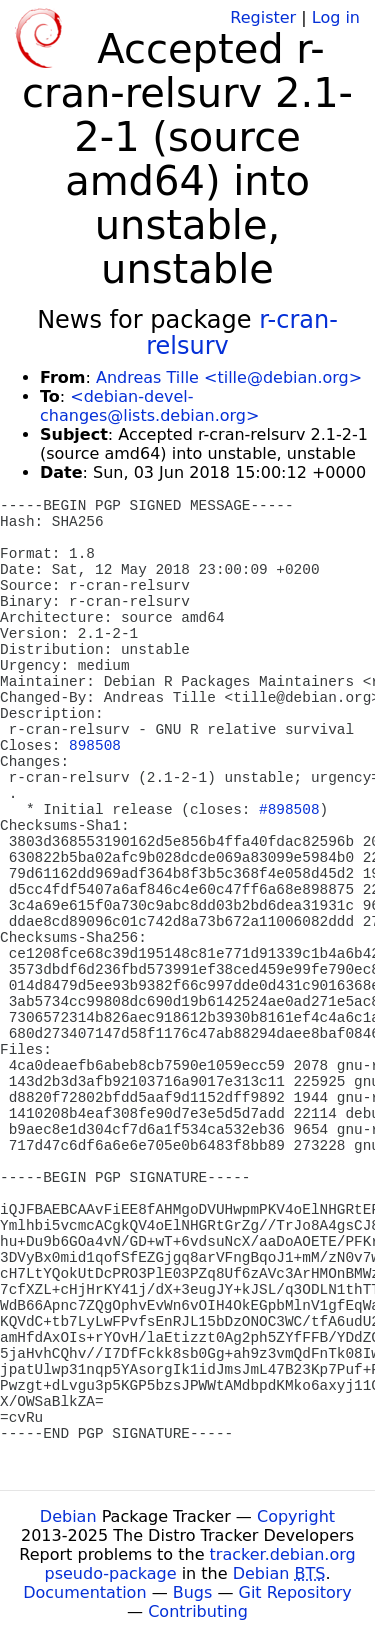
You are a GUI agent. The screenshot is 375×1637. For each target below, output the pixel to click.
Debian (68, 1516)
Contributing (198, 1611)
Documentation (84, 1592)
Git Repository (295, 1592)
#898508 (289, 810)
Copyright (296, 1516)
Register (263, 17)
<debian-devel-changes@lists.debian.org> (149, 406)
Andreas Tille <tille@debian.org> (229, 377)
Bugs (193, 1592)
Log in (336, 17)
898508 (95, 746)
